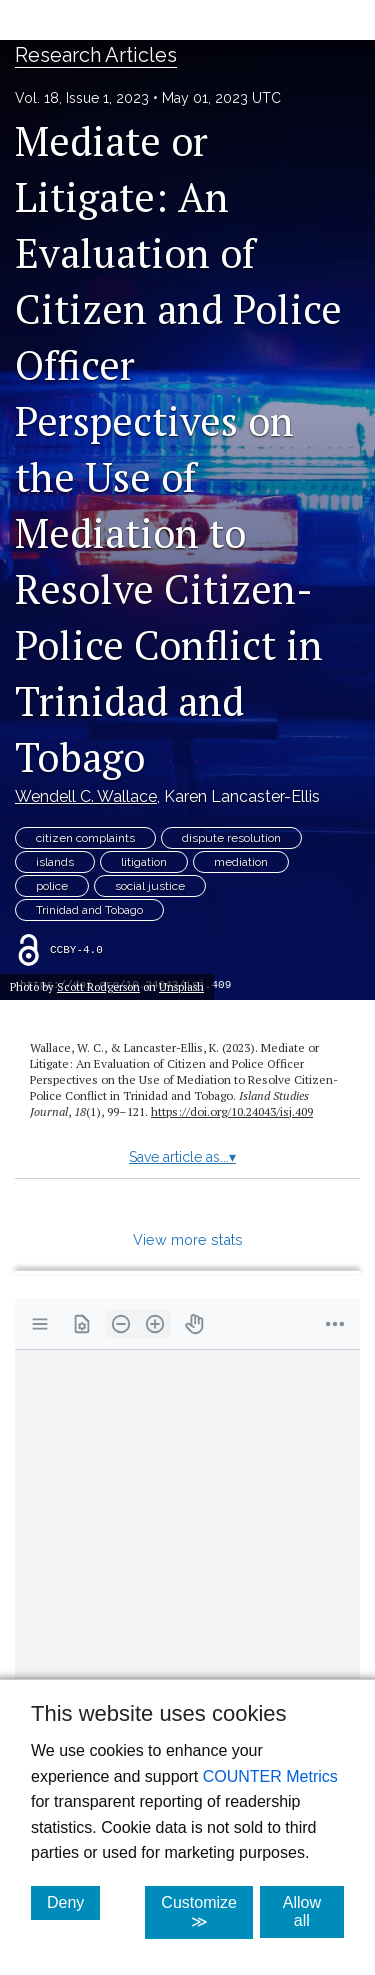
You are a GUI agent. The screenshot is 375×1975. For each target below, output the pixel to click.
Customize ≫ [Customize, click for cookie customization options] (207, 1912)
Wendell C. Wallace (86, 796)
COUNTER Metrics (270, 1776)
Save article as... (182, 1157)
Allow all (313, 1911)
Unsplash (181, 986)
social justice (150, 886)
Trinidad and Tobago (89, 910)
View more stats (188, 1239)
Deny (73, 1902)
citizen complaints (85, 838)
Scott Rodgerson (98, 986)
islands (55, 862)
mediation (241, 862)
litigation (144, 862)
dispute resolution (231, 838)
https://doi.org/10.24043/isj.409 (232, 1111)
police (52, 886)
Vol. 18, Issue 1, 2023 (82, 98)
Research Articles (96, 55)
